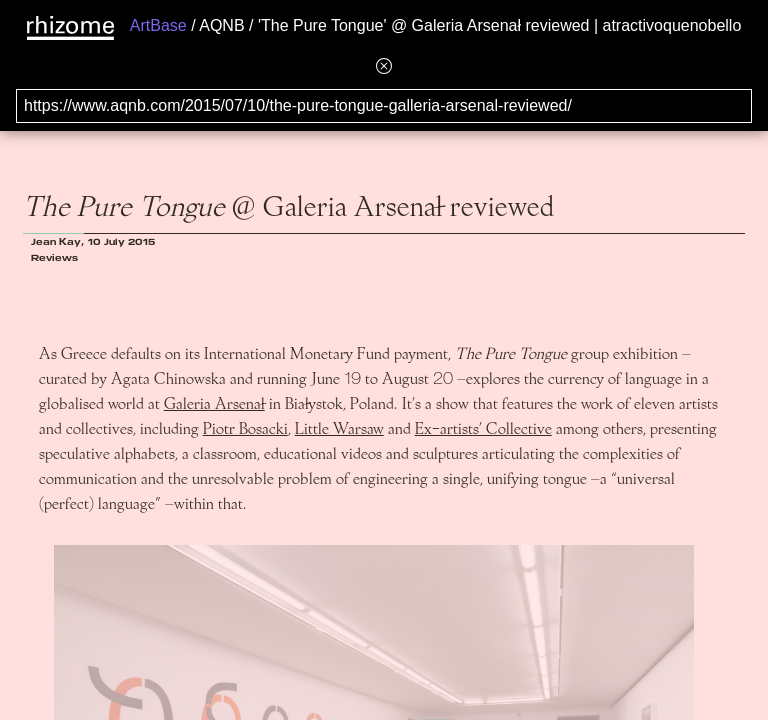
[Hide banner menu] (384, 65)
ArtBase (158, 25)
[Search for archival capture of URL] (384, 106)
